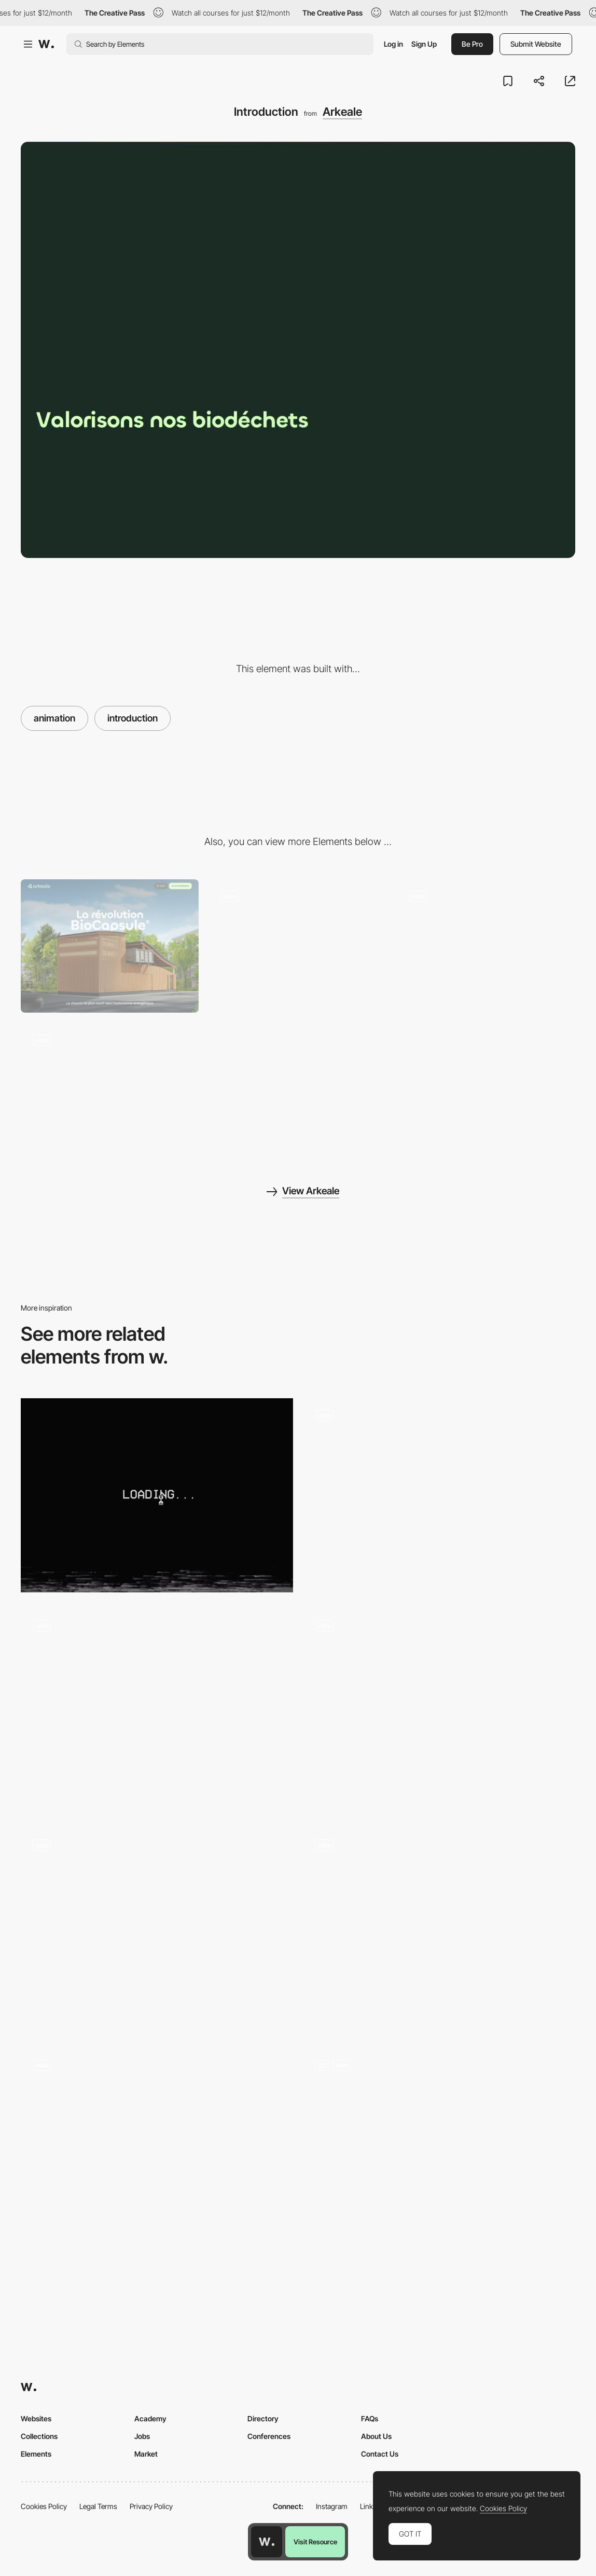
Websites (36, 2418)
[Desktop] (110, 946)
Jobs (142, 2436)
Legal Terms (98, 2506)
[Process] (110, 1089)
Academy (150, 2418)
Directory (263, 2418)
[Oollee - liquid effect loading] (439, 1495)
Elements (36, 2453)
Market (146, 2453)
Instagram (332, 2506)
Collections (39, 2436)
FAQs (369, 2418)
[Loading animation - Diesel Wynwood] (157, 1495)
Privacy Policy (151, 2506)
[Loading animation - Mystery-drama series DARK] (157, 1925)
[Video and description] (298, 946)
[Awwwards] (46, 44)
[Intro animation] (439, 1710)
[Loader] (439, 2150)
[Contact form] (486, 946)
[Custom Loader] (439, 1930)
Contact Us (379, 2453)
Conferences (268, 2436)
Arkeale (342, 111)
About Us (376, 2436)
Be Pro (472, 43)
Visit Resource (315, 2542)
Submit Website (535, 43)
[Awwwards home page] (266, 2541)
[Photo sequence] (157, 1710)
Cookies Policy (44, 2506)
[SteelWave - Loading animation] (157, 2145)
